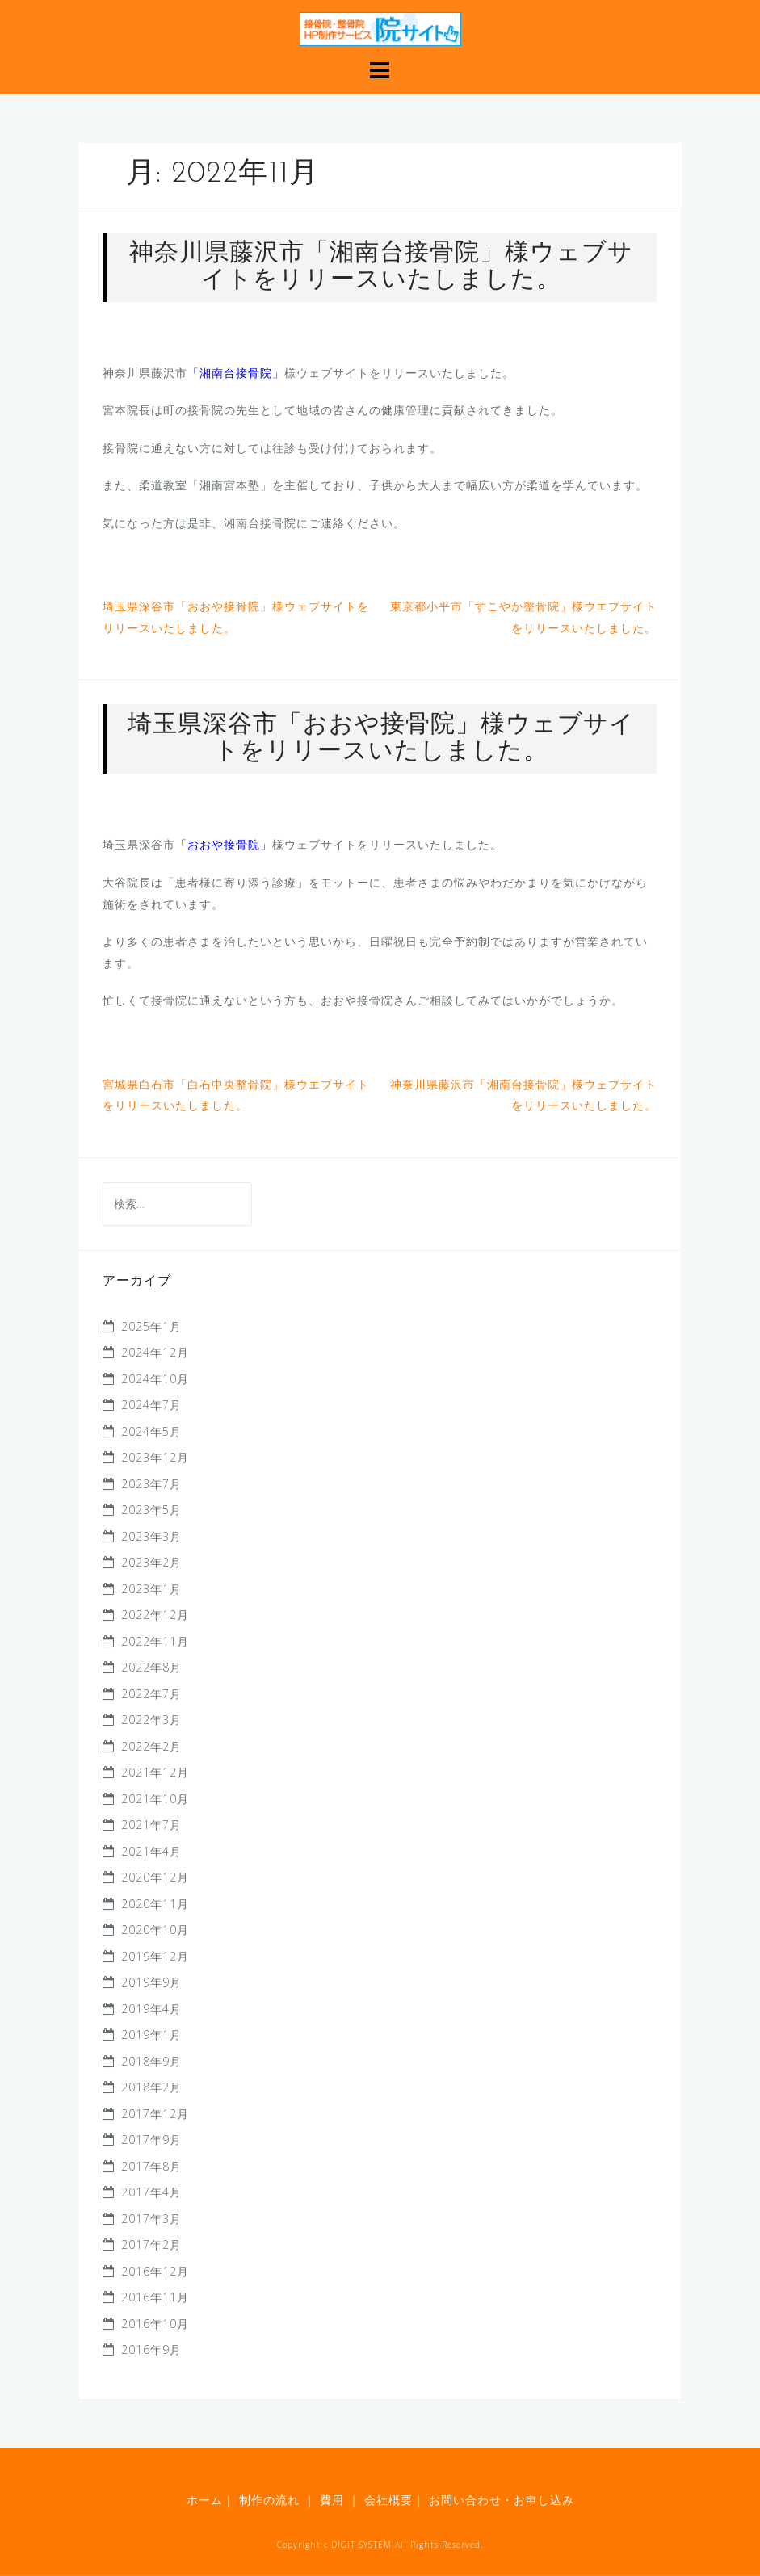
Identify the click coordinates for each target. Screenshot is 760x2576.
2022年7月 (151, 1693)
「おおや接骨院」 (223, 844)
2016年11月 (155, 2297)
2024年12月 (155, 1352)
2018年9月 (151, 2061)
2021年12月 (155, 1772)
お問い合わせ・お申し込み (499, 2499)
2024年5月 (151, 1431)
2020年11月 (155, 1903)
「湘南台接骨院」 (235, 372)
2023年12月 (155, 1457)
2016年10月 (155, 2323)
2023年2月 (151, 1562)
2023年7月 (151, 1483)
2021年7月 (151, 1824)
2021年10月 (155, 1798)
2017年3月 (151, 2218)
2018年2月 (151, 2087)
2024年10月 (155, 1379)
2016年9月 (151, 2349)
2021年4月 (151, 1851)
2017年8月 (151, 2166)
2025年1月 (151, 1326)
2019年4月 (151, 2008)
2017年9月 (151, 2139)
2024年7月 (151, 1404)
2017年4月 (151, 2192)
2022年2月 (151, 1746)
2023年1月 (151, 1588)
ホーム (205, 2499)
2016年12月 (155, 2271)
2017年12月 (155, 2113)
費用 (332, 2499)
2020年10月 (155, 1929)
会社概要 (386, 2499)
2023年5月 (151, 1509)
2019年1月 (151, 2034)
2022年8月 (151, 1667)
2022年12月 (155, 1614)
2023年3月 (151, 1536)
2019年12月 (155, 1956)
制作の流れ (269, 2499)
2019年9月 (151, 1982)
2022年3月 (151, 1719)
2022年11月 (155, 1641)
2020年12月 (155, 1877)
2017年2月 (151, 2244)
